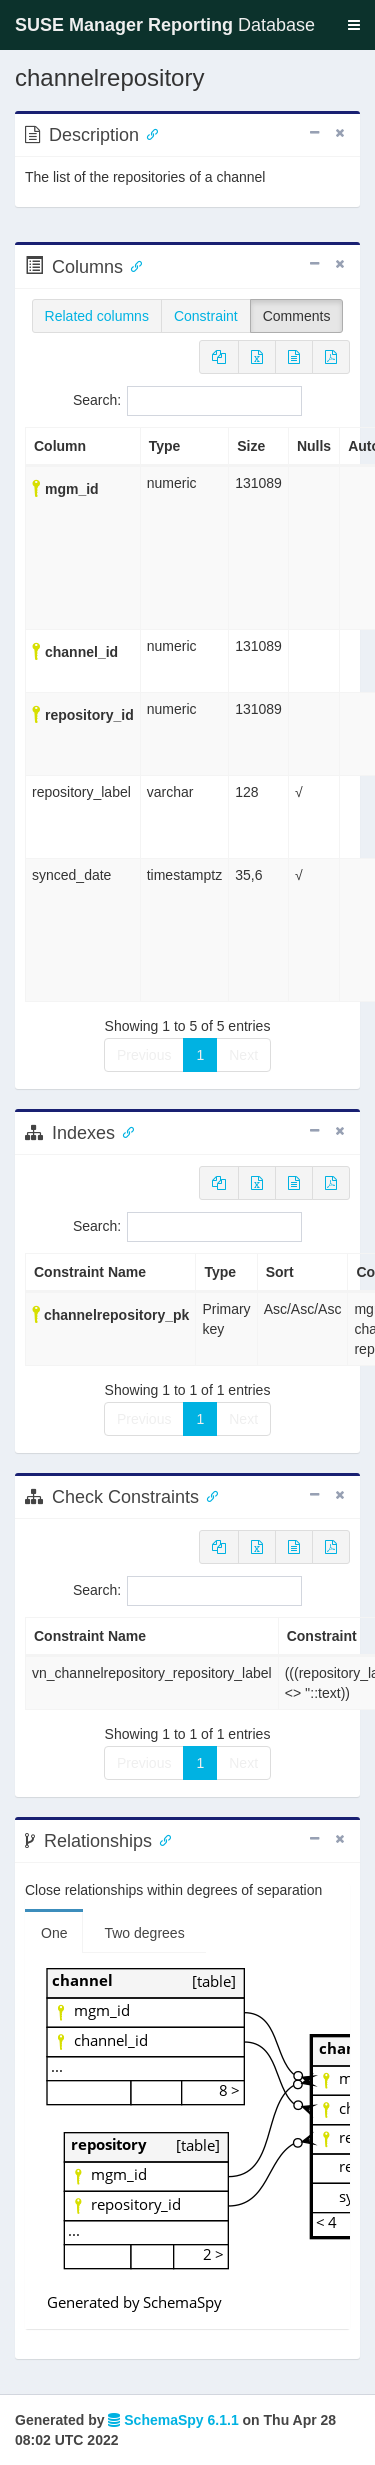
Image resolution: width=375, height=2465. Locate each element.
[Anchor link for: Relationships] (161, 1839)
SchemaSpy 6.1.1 (173, 2420)
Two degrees (144, 1933)
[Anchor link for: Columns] (132, 265)
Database (165, 25)
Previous (144, 1055)
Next (243, 1055)
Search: (187, 401)
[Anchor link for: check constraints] (208, 1495)
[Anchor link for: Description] (148, 133)
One (54, 1933)
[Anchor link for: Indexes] (124, 1131)
